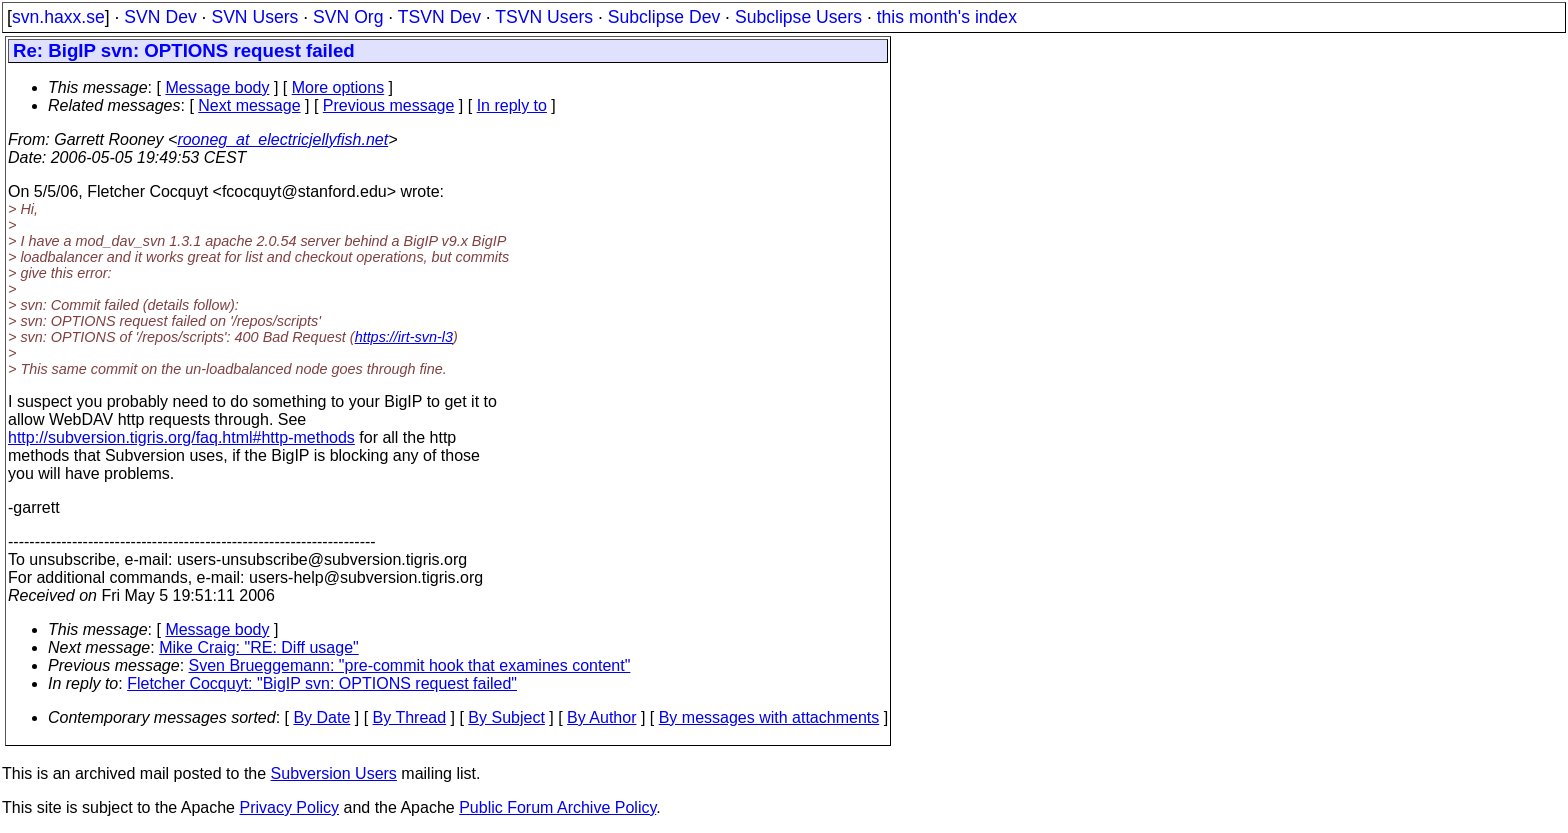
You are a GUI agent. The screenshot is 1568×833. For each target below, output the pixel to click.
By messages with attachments (769, 717)
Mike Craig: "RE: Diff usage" (259, 647)
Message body (217, 87)
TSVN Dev (439, 17)
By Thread (410, 717)
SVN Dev (160, 17)
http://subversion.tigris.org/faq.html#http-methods (181, 437)
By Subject (506, 717)
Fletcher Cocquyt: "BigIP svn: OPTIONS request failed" (322, 683)
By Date (321, 717)
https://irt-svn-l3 (404, 337)
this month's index (947, 17)
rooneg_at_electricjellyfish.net (282, 139)
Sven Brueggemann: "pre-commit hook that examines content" (410, 665)
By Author (601, 717)
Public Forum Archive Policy (557, 807)
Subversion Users (334, 773)
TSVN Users (544, 17)
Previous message (389, 105)
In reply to (512, 105)
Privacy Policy (289, 807)
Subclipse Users (798, 17)
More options (338, 87)
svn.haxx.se (58, 17)
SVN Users (254, 17)
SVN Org (348, 17)
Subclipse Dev (664, 17)
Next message (249, 105)
